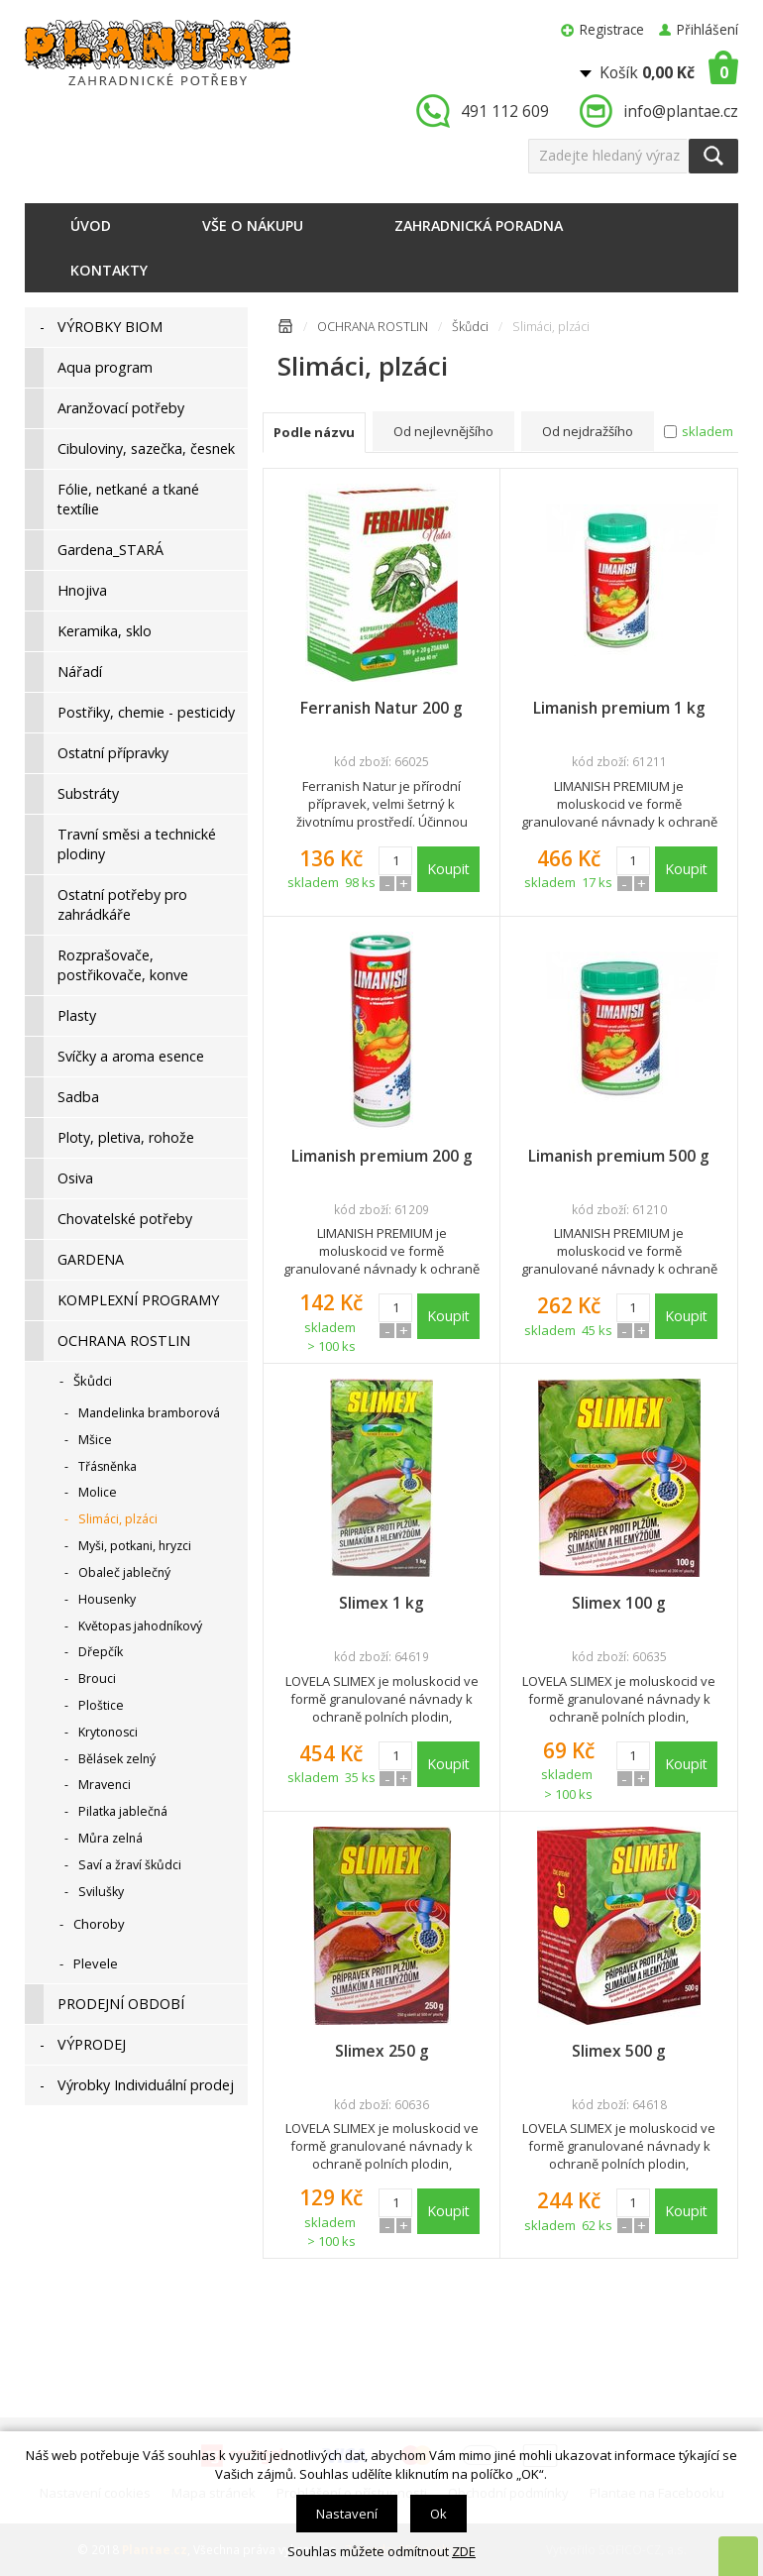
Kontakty (109, 270)
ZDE (464, 2551)
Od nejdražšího (587, 431)
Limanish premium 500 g (618, 1156)
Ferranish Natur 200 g (381, 708)
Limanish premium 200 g (382, 1156)
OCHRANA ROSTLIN (372, 326)
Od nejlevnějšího (443, 431)
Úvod (90, 225)
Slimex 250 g (382, 2051)
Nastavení (347, 2513)
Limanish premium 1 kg (619, 708)
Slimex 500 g (619, 2051)
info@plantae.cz (680, 111)
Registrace (612, 29)
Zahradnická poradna (478, 225)
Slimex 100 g (619, 1603)
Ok (438, 2513)
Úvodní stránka (285, 329)
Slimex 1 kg (381, 1603)
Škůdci (470, 326)
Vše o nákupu (252, 225)
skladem (707, 431)
